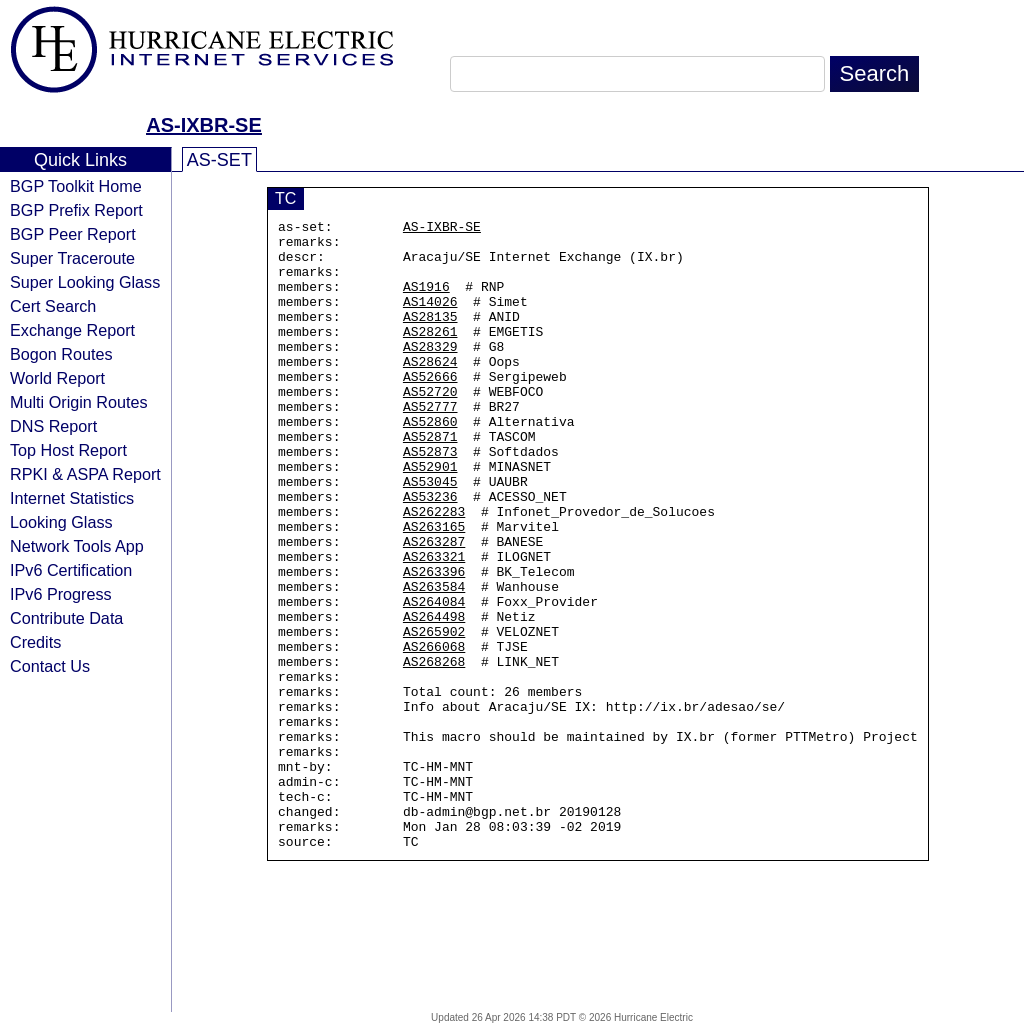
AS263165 (434, 589)
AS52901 (430, 517)
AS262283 (434, 571)
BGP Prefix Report (76, 210)
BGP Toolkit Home (76, 186)
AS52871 (430, 481)
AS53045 (430, 535)
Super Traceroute (72, 258)
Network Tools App (77, 546)
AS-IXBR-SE (204, 125)
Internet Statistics (72, 498)
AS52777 (430, 445)
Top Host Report (68, 450)
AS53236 (430, 553)
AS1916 (426, 301)
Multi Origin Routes (79, 402)
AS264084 (434, 679)
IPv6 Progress (61, 594)
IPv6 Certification (71, 570)
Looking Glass (61, 522)
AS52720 (430, 427)
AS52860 (430, 463)
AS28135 (430, 337)
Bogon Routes (61, 354)
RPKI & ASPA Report (85, 474)
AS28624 (430, 391)
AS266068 (434, 733)
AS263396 (434, 643)
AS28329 (430, 373)
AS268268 (434, 751)
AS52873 (430, 499)
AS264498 (434, 697)
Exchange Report (72, 330)
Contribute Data (66, 618)
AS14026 (430, 319)
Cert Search (53, 306)
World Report (57, 378)
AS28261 (430, 355)
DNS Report (53, 426)
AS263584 (434, 661)
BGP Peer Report (73, 234)
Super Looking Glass (85, 282)
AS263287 (434, 607)
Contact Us (50, 666)
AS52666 (430, 409)
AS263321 (434, 625)
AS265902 (434, 715)
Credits (35, 642)
